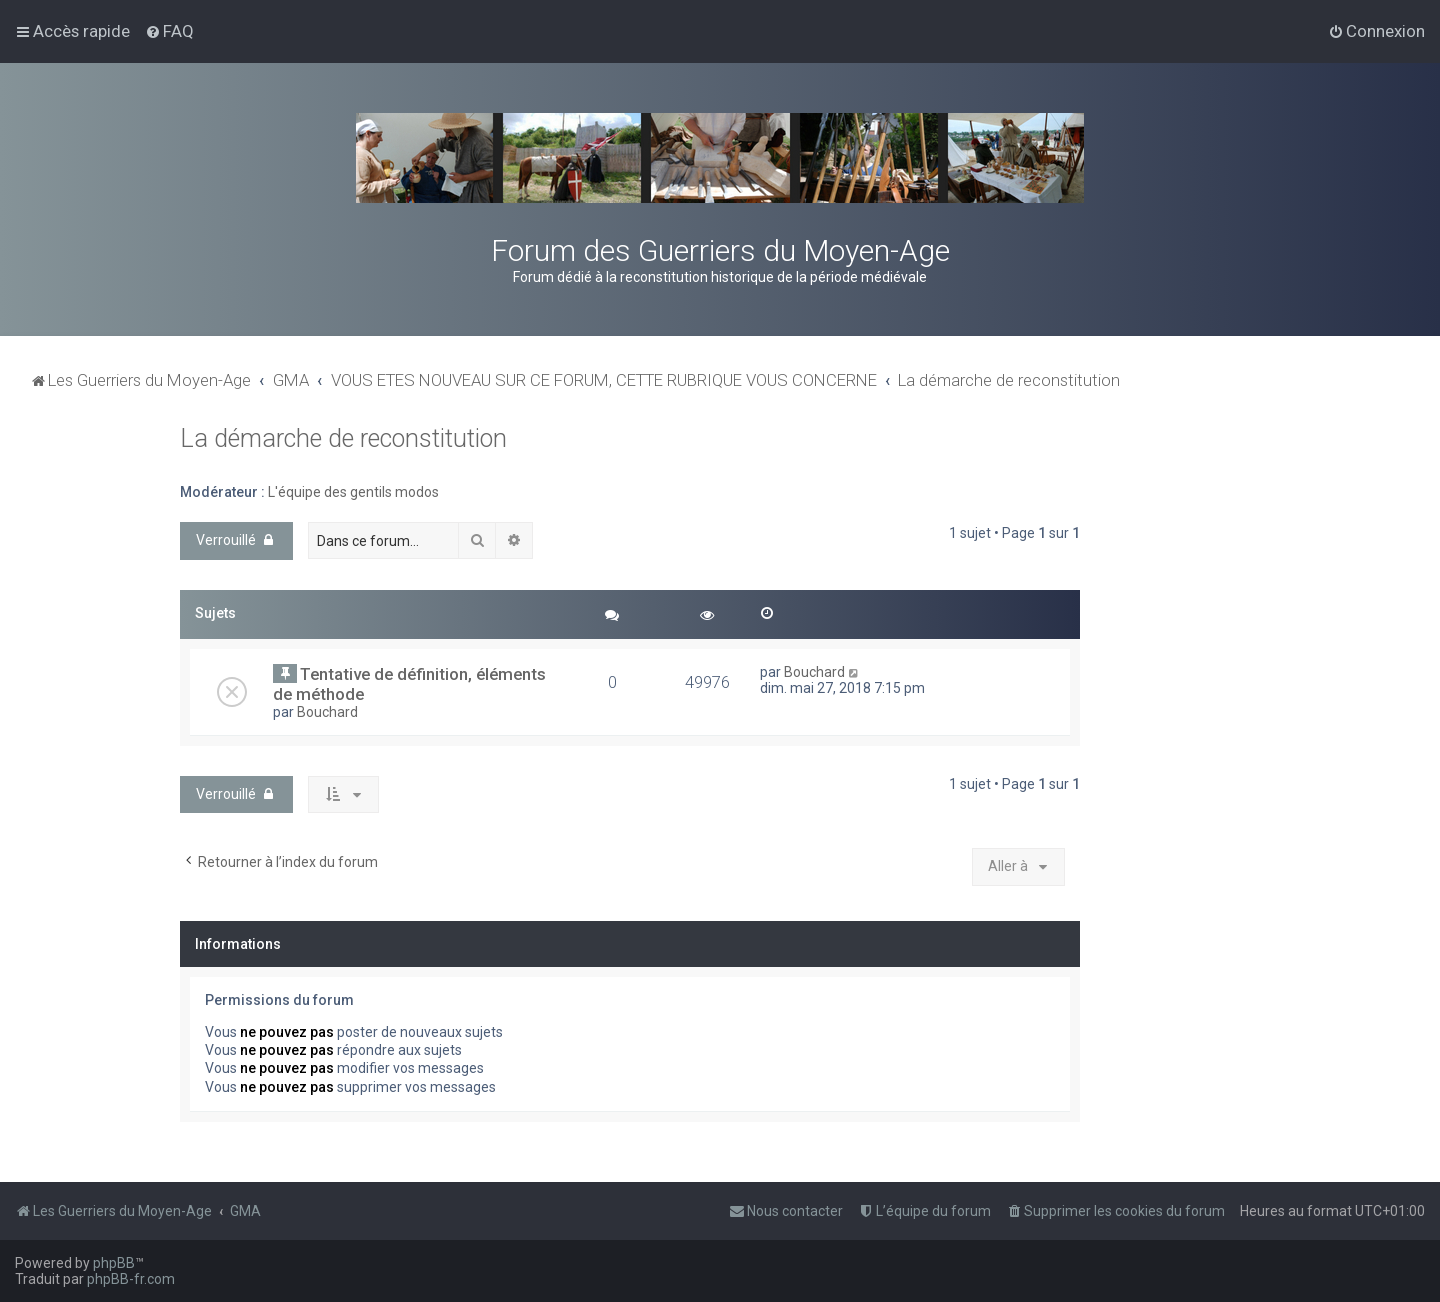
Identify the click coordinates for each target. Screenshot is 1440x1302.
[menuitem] (169, 31)
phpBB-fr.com (131, 1279)
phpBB (114, 1263)
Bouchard (327, 712)
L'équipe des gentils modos (353, 492)
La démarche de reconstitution (343, 438)
